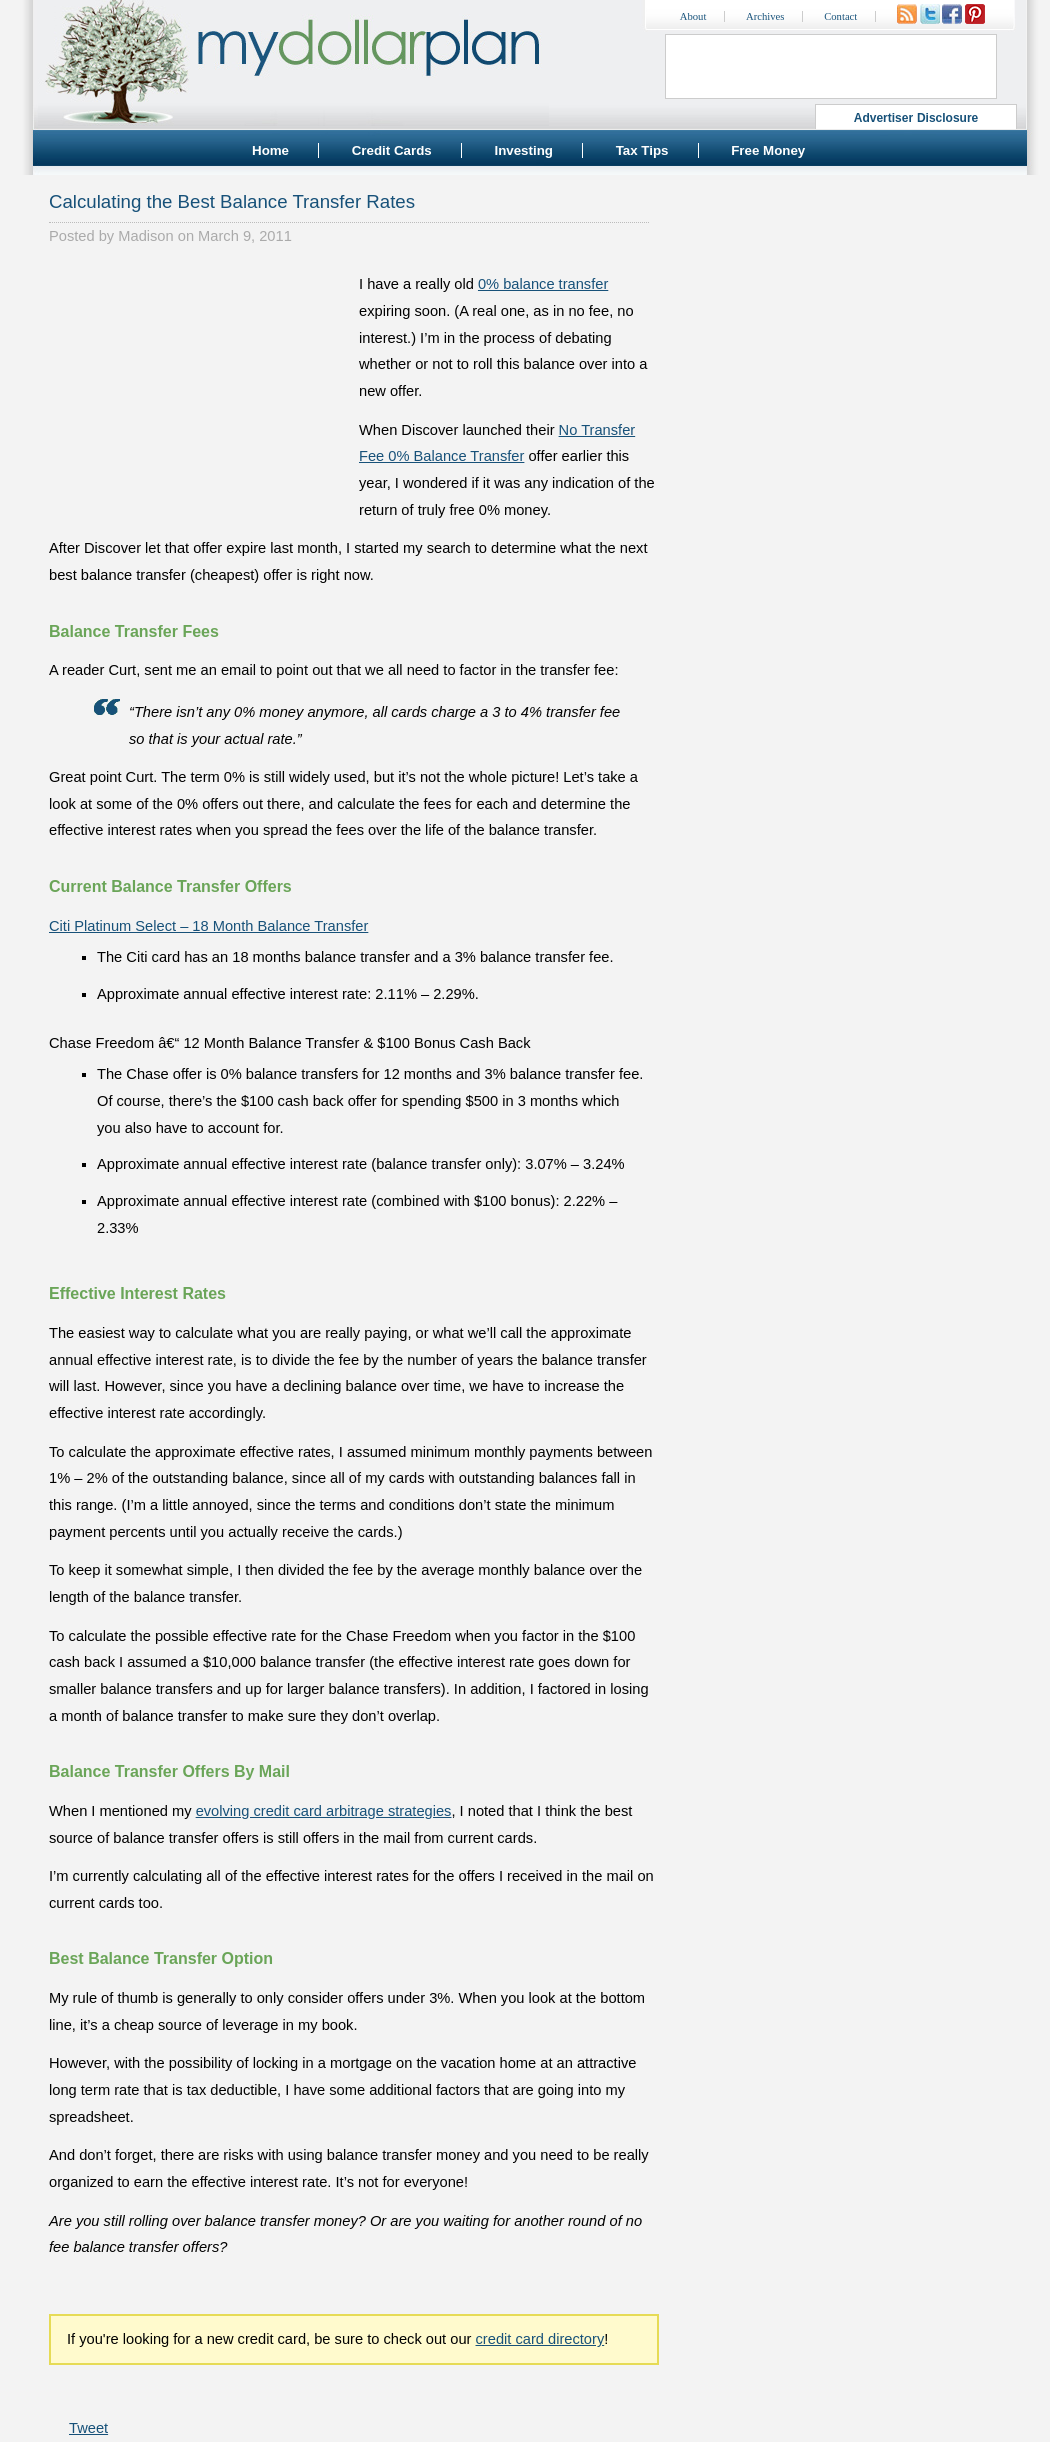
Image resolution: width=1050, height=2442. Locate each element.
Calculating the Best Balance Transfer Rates (232, 201)
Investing (523, 150)
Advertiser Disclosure (916, 118)
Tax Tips (642, 150)
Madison (145, 236)
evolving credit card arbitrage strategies (324, 1811)
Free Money (768, 150)
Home (270, 150)
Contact (840, 16)
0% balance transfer (543, 284)
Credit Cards (392, 150)
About (693, 16)
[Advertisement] (199, 396)
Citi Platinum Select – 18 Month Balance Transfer (208, 926)
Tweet (88, 2428)
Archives (765, 16)
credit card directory (540, 2339)
